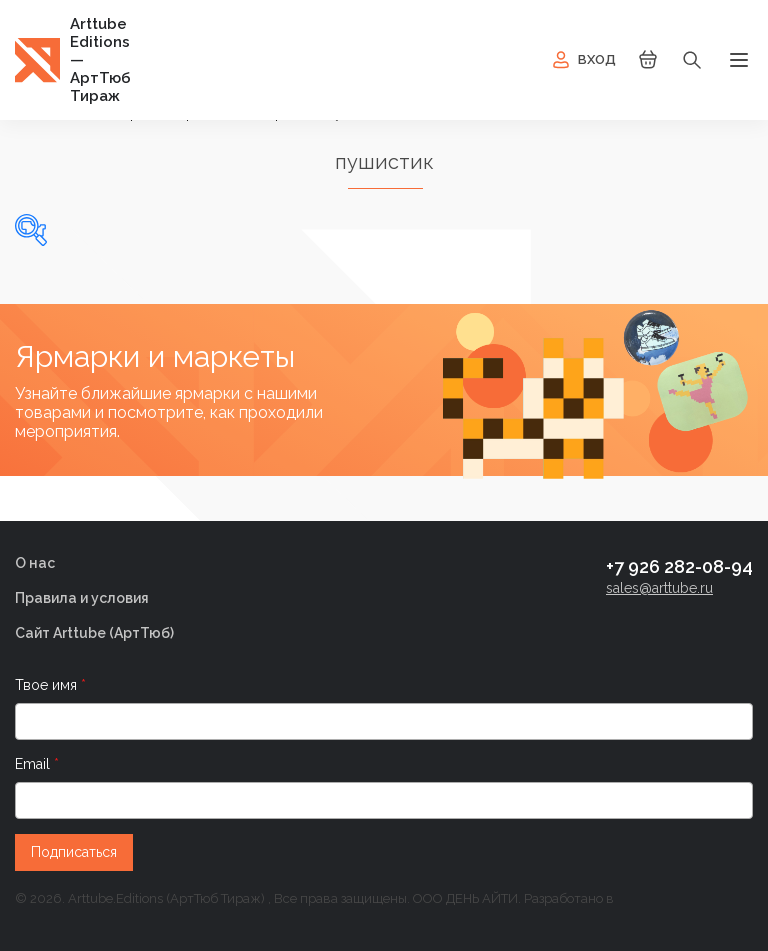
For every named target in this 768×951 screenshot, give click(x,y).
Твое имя (48, 685)
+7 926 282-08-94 (679, 566)
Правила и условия (82, 598)
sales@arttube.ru (659, 588)
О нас (35, 563)
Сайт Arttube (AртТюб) (94, 633)
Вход (582, 60)
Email (34, 764)
